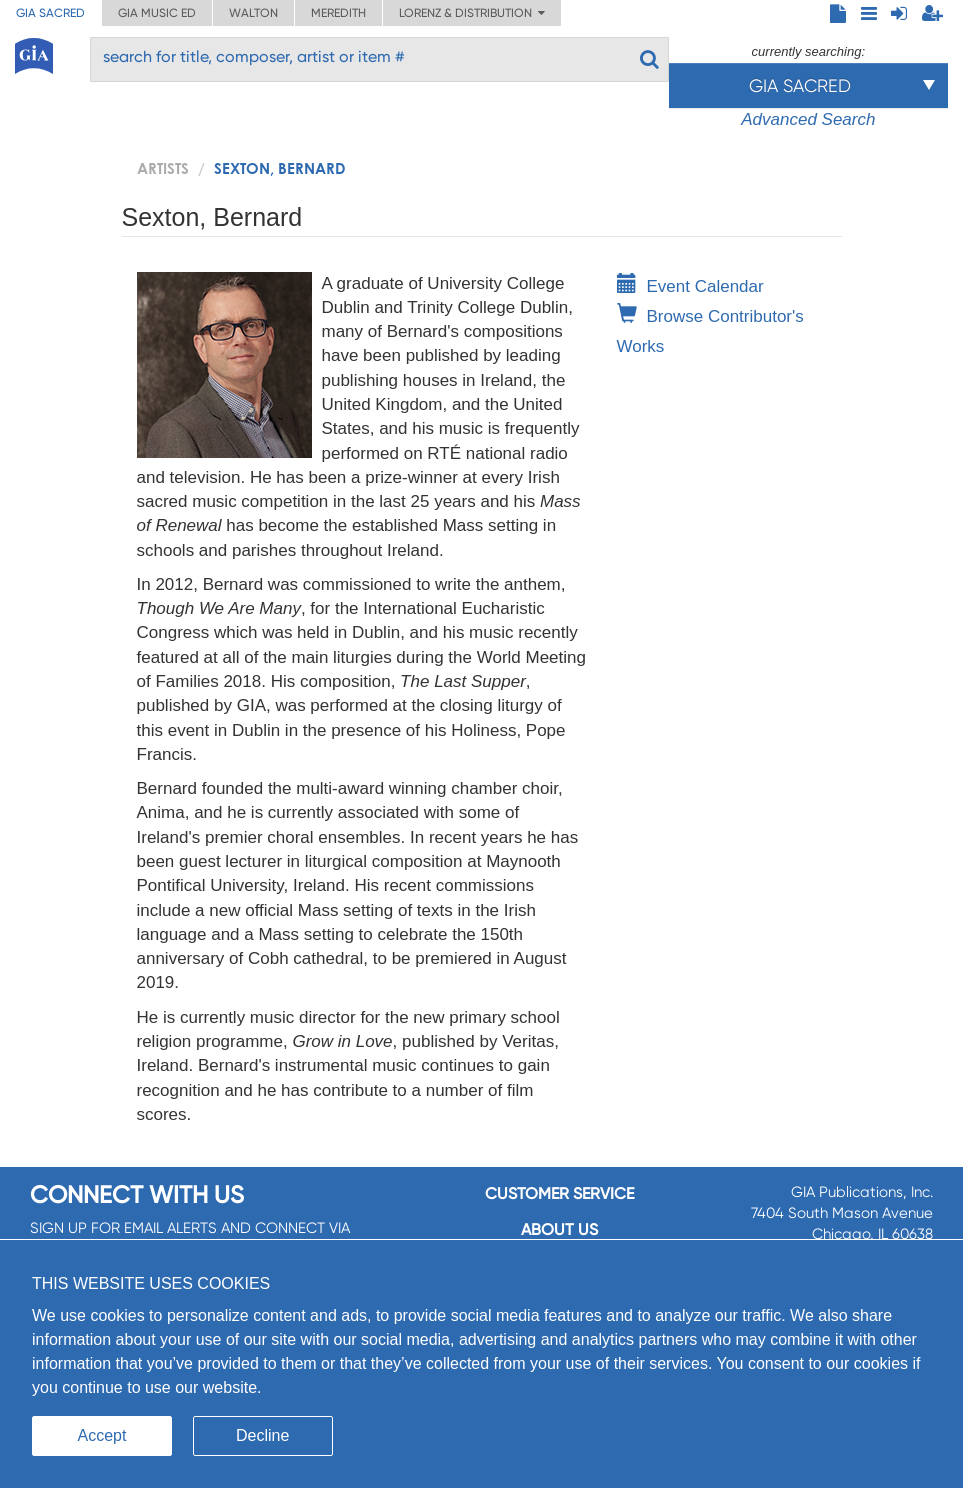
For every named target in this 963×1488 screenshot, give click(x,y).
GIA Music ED (157, 13)
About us (559, 1229)
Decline (262, 1435)
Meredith (338, 13)
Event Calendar (690, 286)
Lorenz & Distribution (472, 13)
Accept (102, 1435)
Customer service (559, 1193)
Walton (253, 13)
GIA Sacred (50, 13)
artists (163, 168)
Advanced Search (808, 119)
